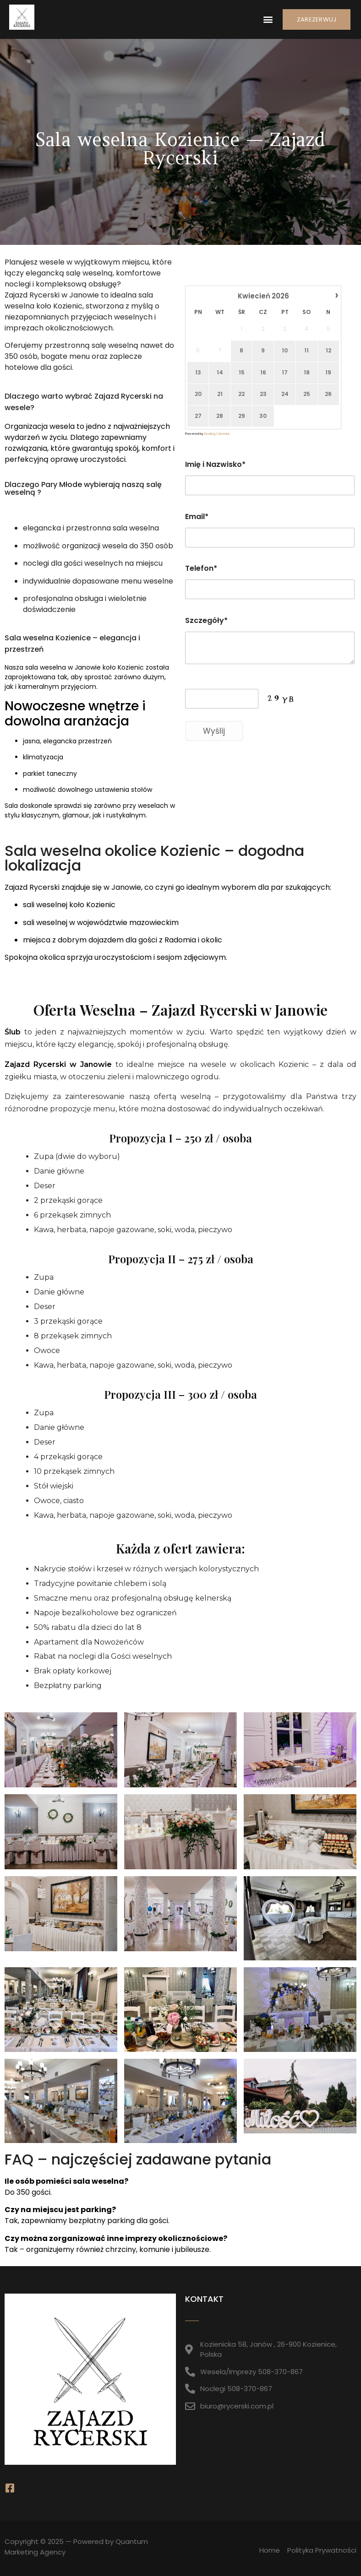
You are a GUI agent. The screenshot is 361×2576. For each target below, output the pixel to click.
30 (263, 416)
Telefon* (201, 568)
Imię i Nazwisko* (215, 464)
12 (328, 350)
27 (198, 416)
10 (285, 350)
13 (198, 372)
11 (306, 350)
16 (263, 372)
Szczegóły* (206, 620)
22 (241, 394)
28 (219, 416)
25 (306, 394)
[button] (268, 19)
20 (198, 394)
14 (220, 372)
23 (263, 394)
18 (307, 372)
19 (328, 372)
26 (328, 394)
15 (242, 372)
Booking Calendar (217, 434)
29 (241, 416)
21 (220, 394)
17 (285, 372)
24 (285, 394)
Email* (196, 516)
